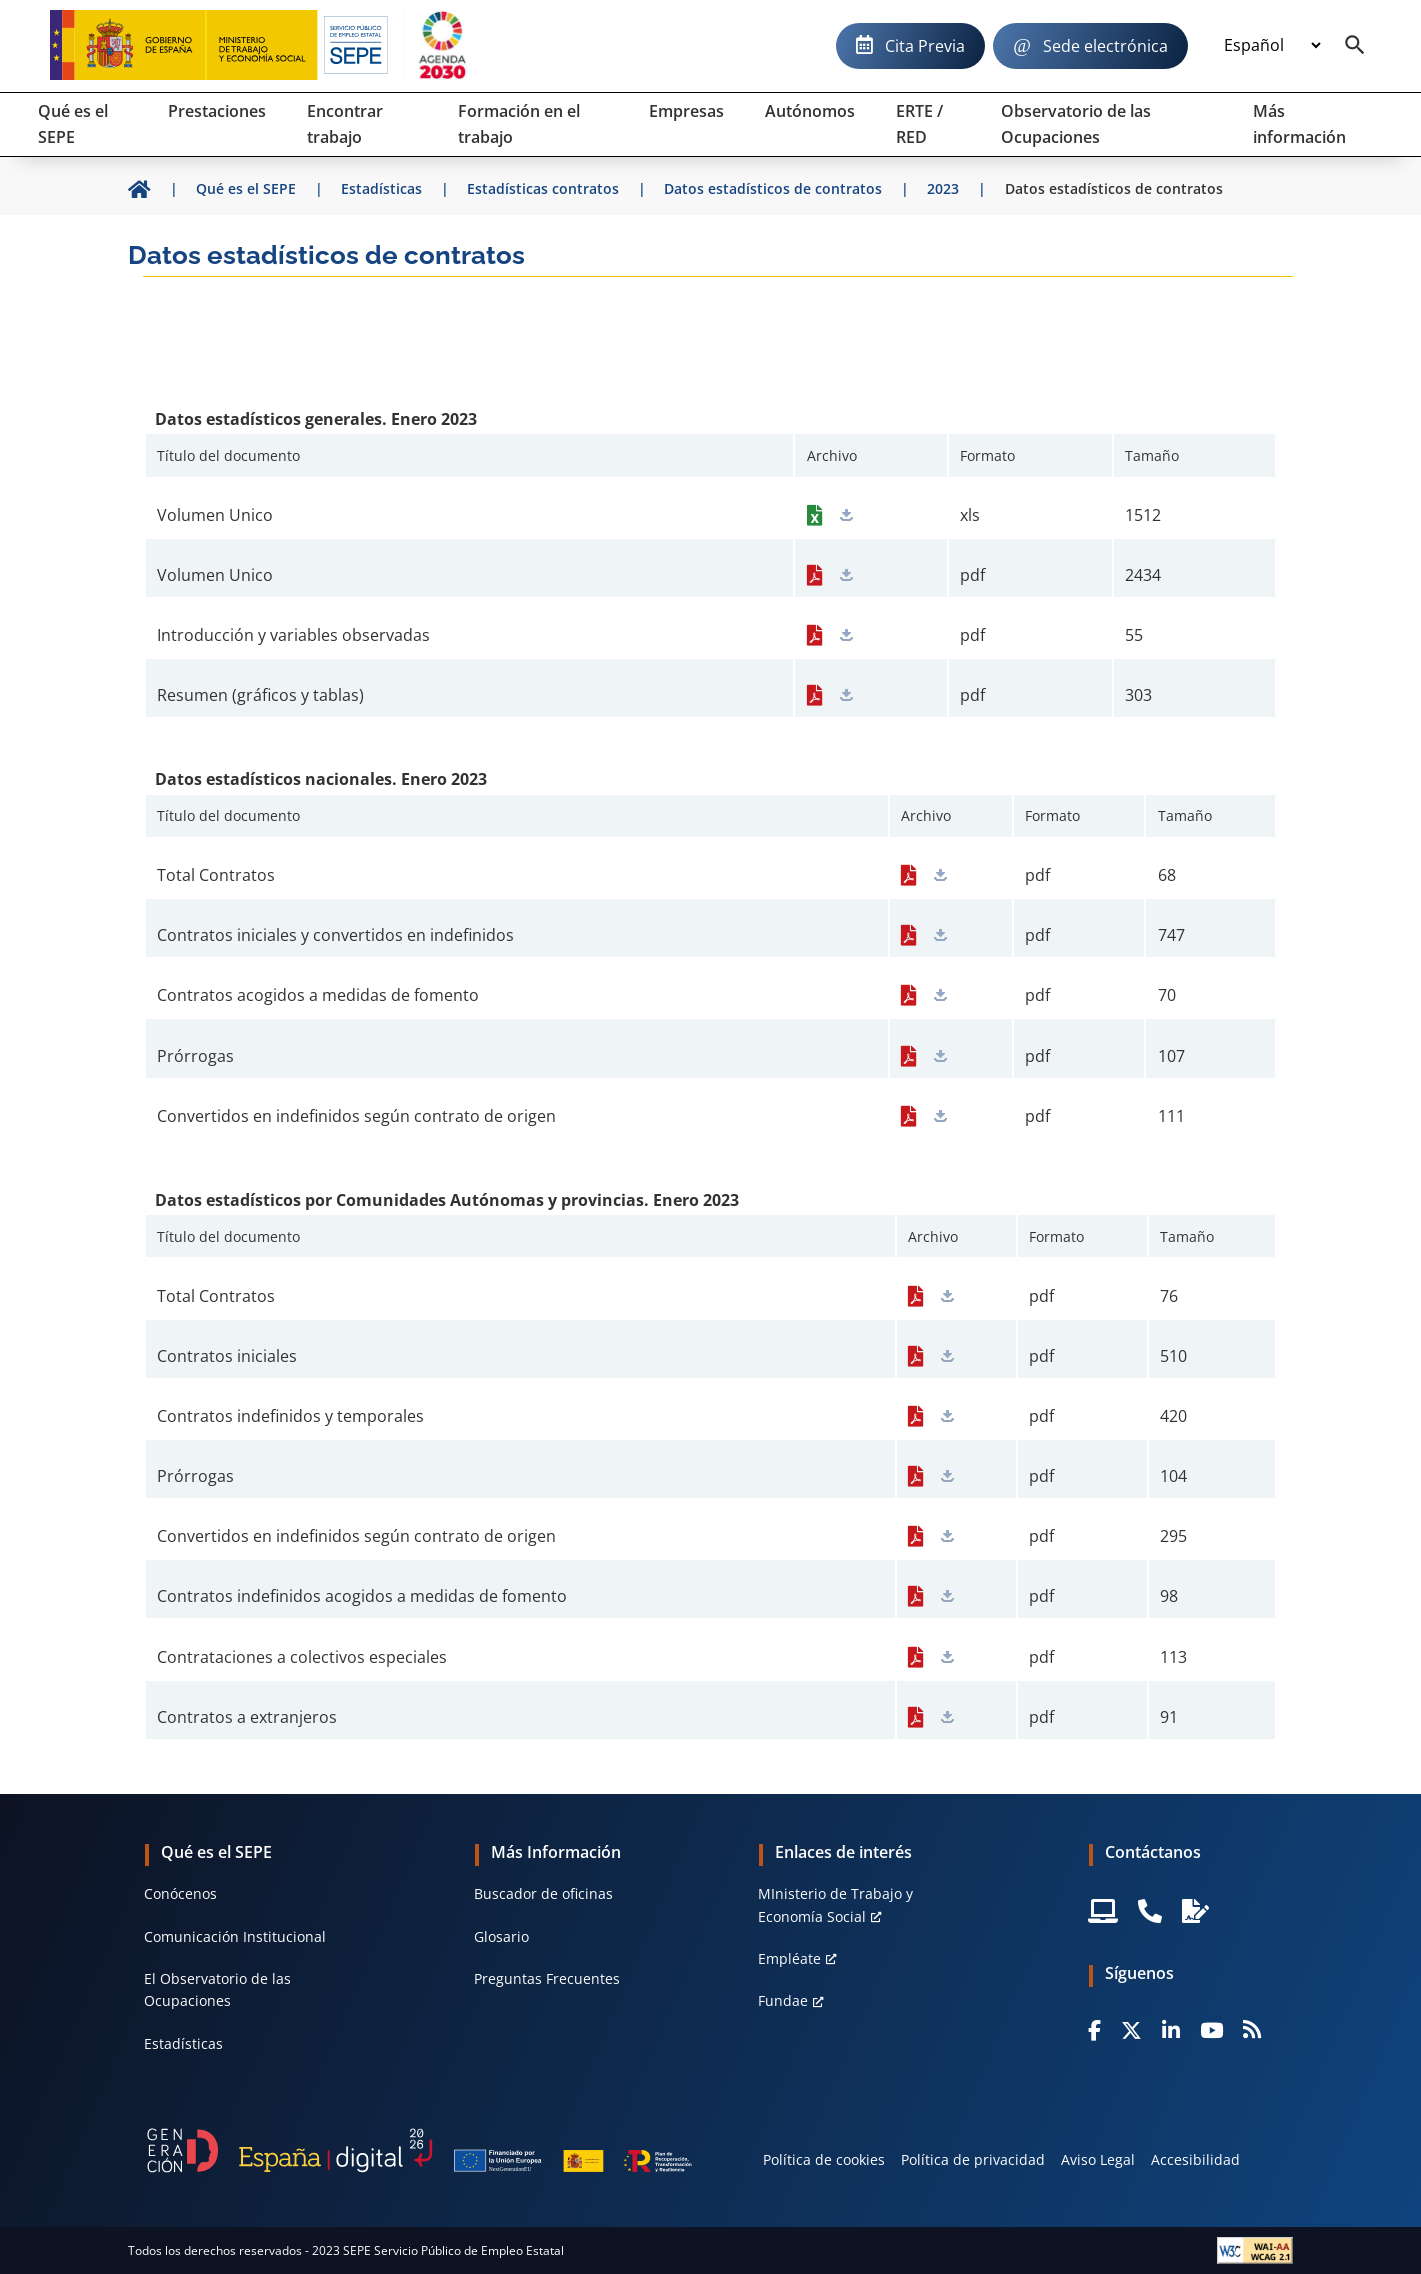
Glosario (501, 1936)
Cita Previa (925, 46)
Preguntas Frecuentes (547, 1978)
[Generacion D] (419, 2151)
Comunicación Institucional (235, 1936)
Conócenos (180, 1893)
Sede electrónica (1105, 46)
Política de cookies (824, 2159)
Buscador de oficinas (543, 1893)
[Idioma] (1272, 46)
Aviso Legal (1098, 2159)
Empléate (789, 1958)
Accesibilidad (1195, 2159)
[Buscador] (1355, 46)
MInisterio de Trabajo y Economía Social (835, 1904)
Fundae (783, 2000)
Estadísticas (183, 2043)
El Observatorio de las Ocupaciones (217, 1989)
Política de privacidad (973, 2159)
